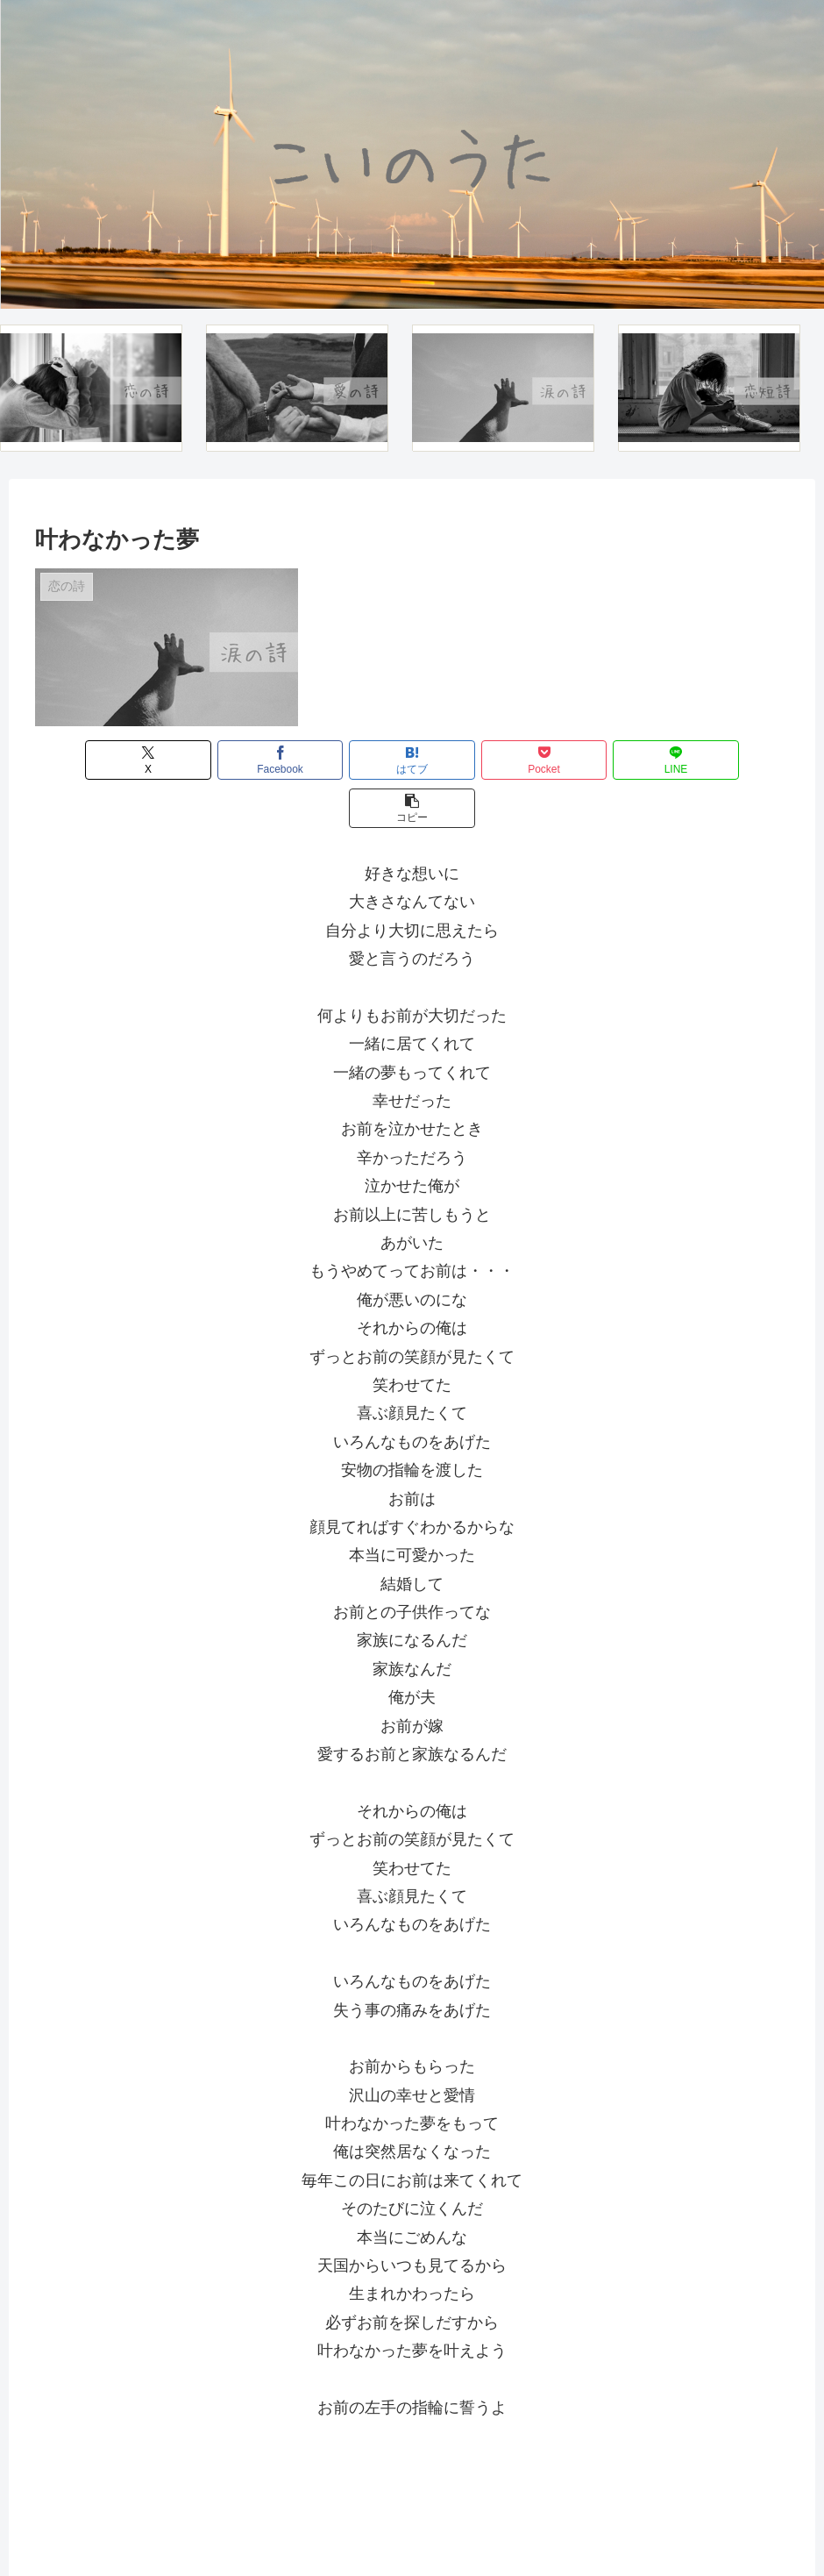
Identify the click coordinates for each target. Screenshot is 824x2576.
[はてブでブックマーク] (348, 760)
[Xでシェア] (95, 760)
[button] (728, 760)
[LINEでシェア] (602, 760)
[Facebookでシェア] (222, 760)
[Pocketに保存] (475, 760)
